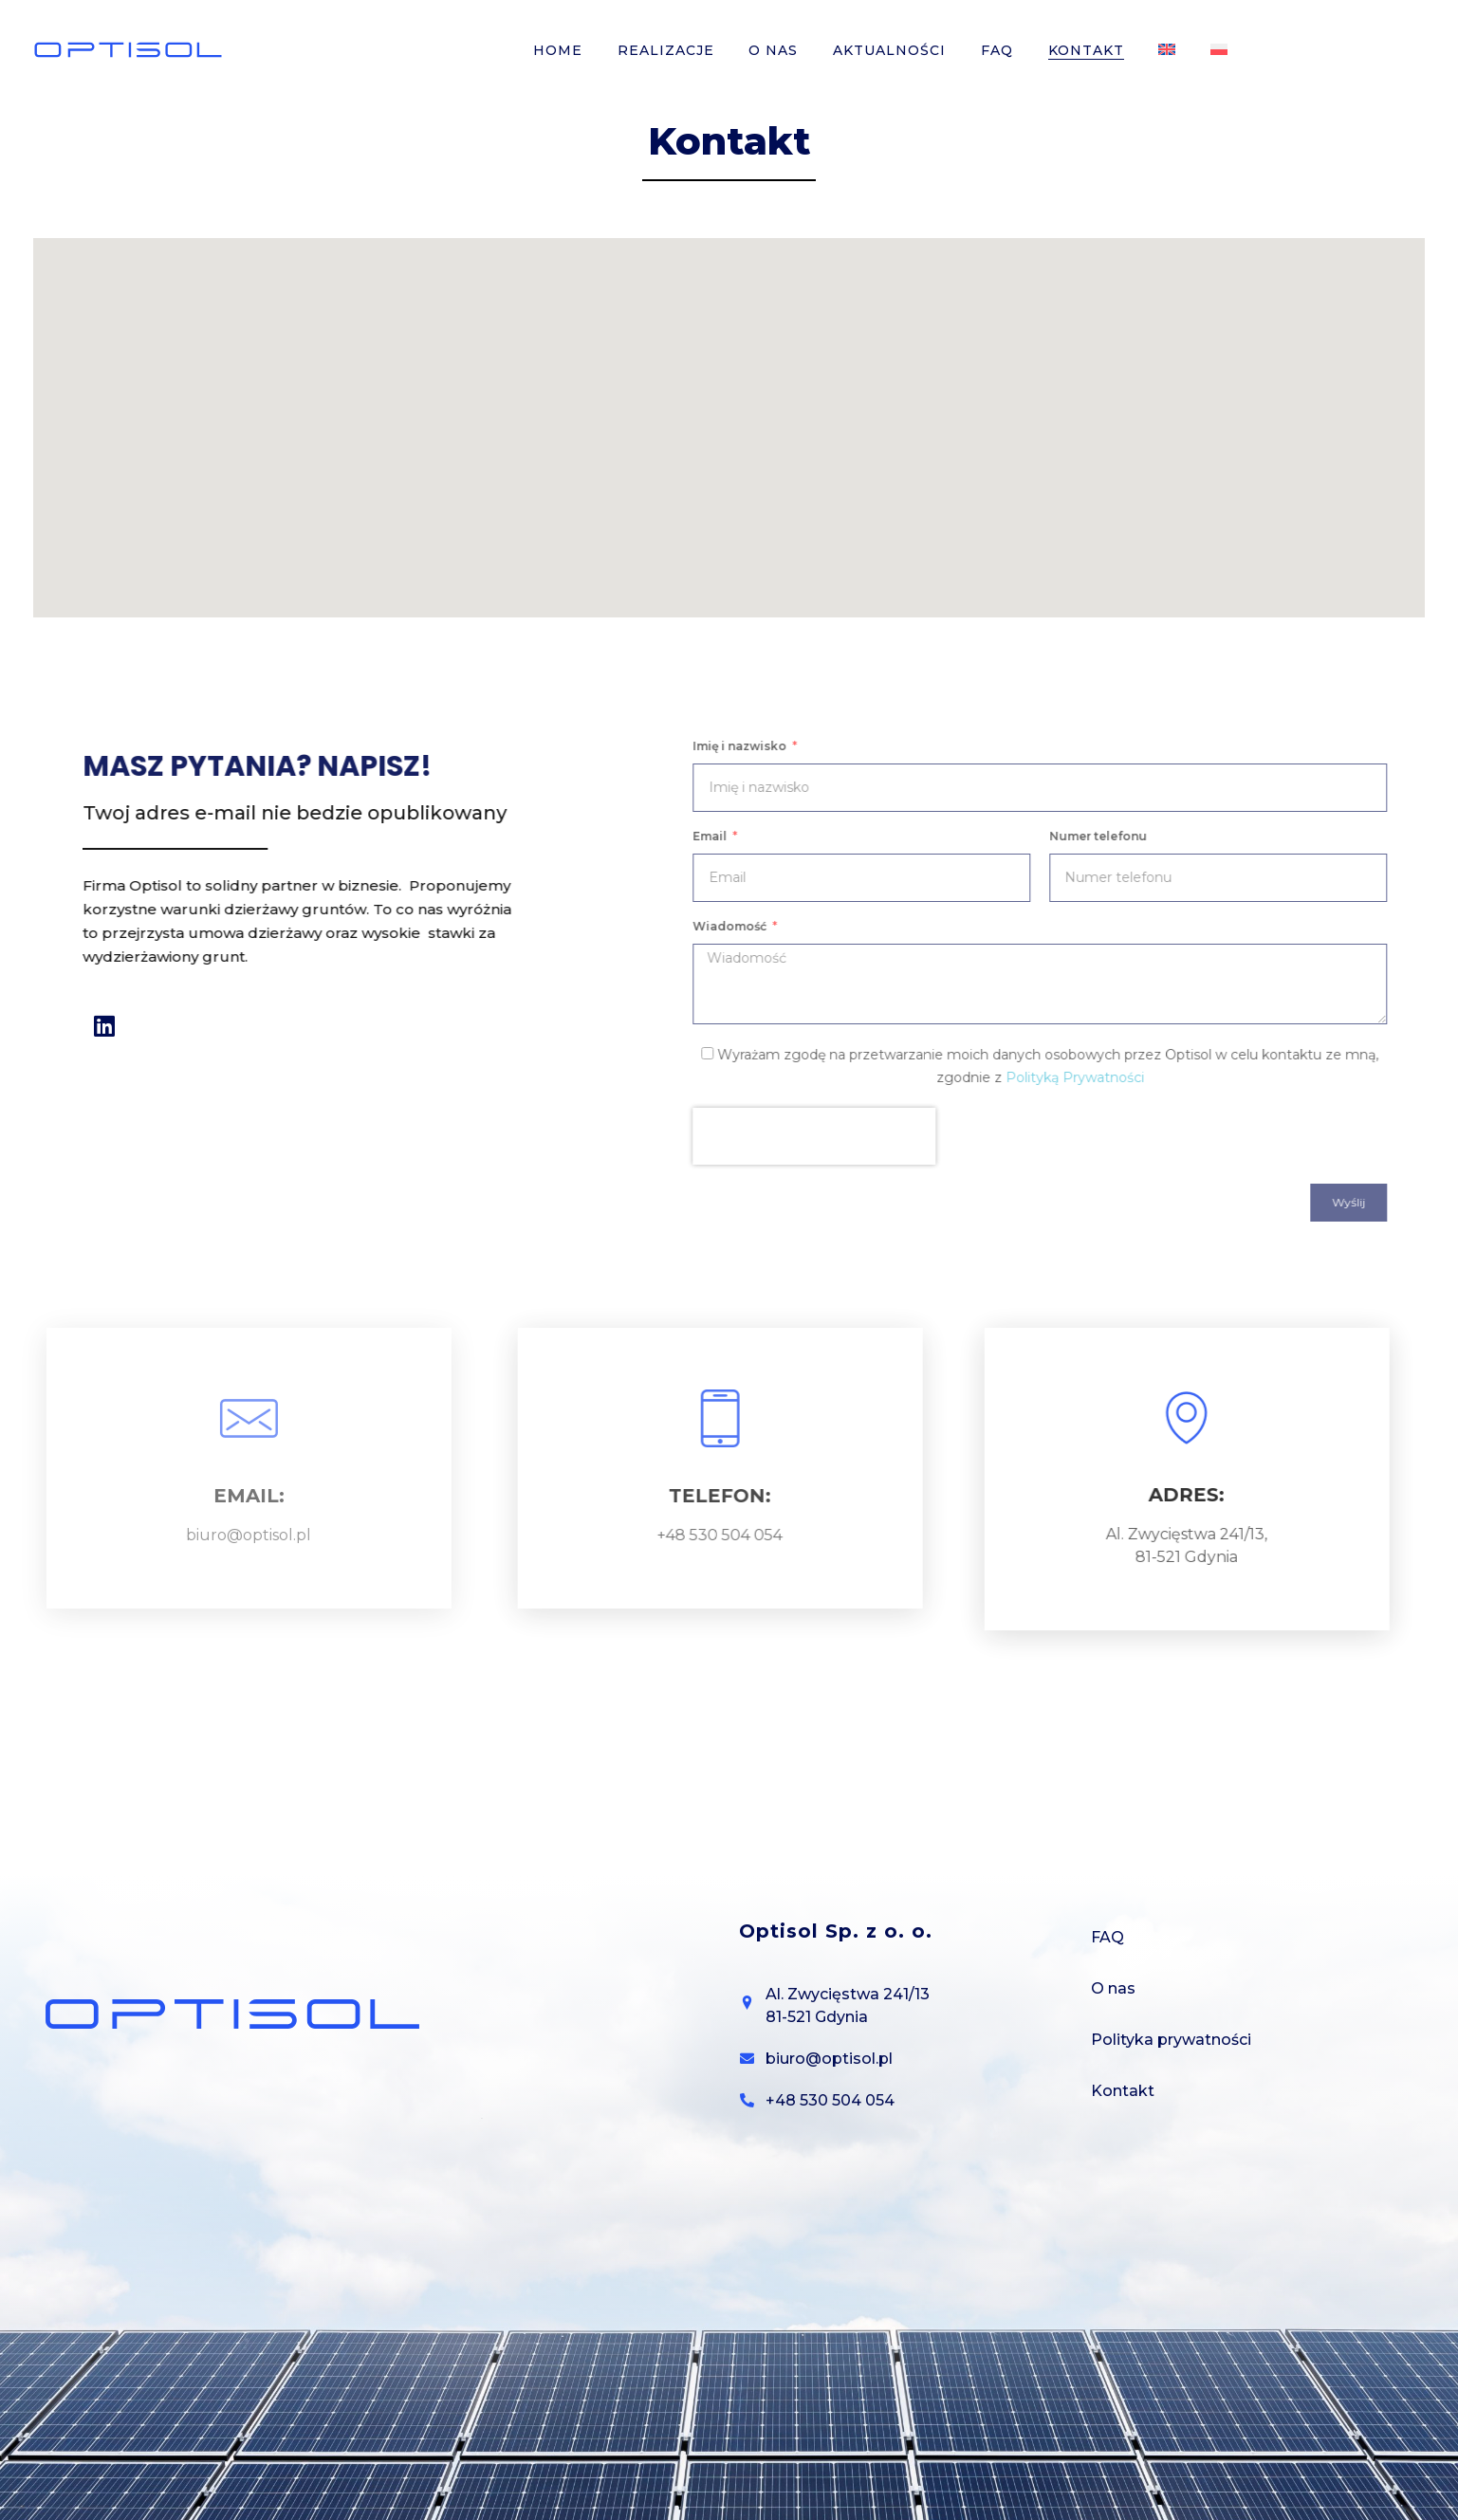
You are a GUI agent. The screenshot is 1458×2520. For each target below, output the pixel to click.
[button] (729, 410)
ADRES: (1164, 1494)
